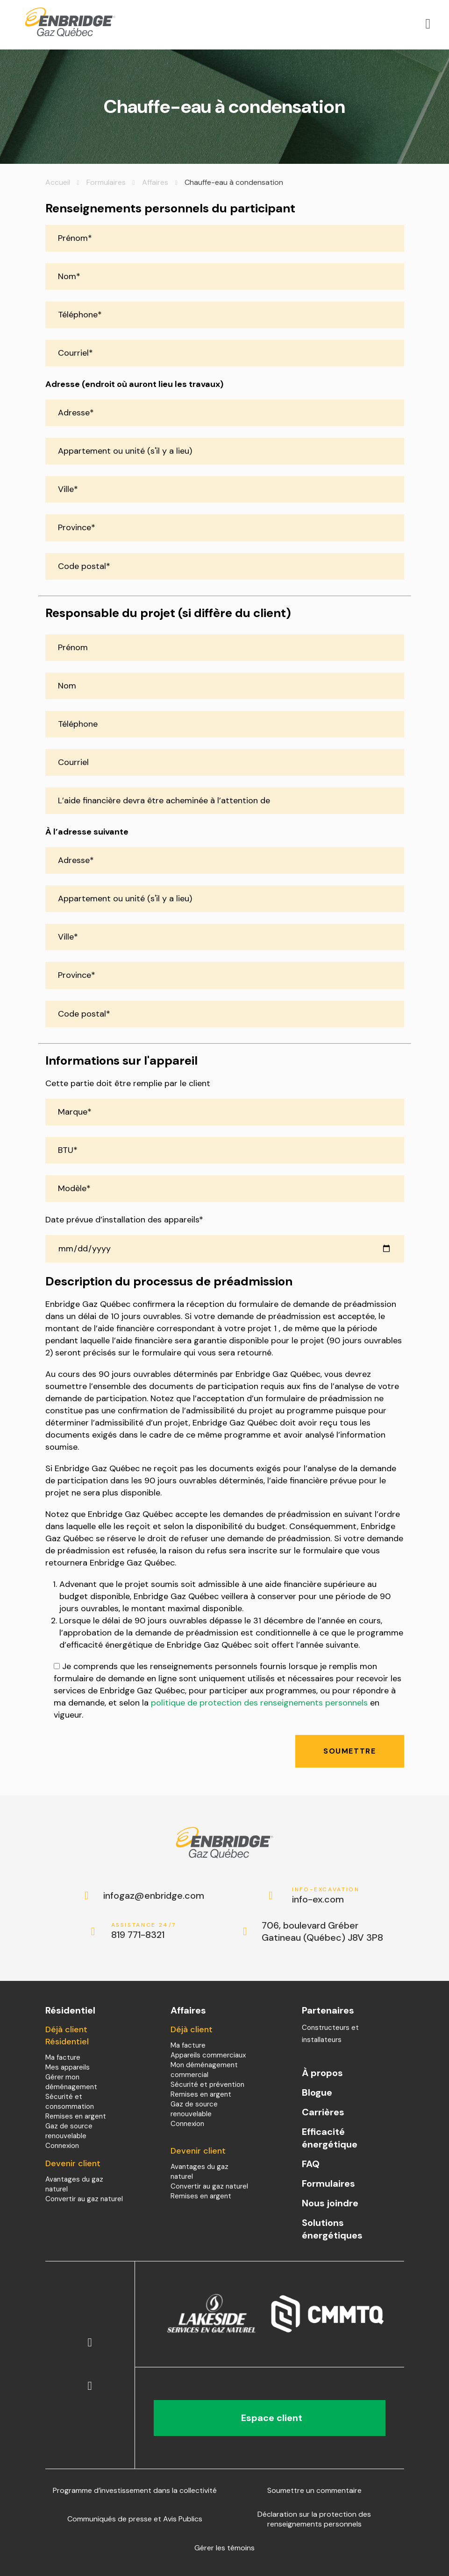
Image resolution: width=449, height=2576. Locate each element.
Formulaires (106, 182)
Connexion (62, 2145)
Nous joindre (330, 2203)
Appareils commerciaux (208, 2055)
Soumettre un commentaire (314, 2490)
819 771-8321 (145, 1931)
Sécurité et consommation (69, 2101)
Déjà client (192, 2029)
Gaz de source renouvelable (69, 2131)
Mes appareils (67, 2067)
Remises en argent (75, 2116)
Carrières (323, 2112)
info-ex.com (326, 1895)
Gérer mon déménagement (71, 2082)
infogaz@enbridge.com (144, 1895)
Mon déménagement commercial (204, 2069)
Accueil (57, 182)
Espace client (269, 2418)
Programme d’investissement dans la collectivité (135, 2490)
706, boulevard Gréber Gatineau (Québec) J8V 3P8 (322, 1931)
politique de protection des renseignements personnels (259, 1702)
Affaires (155, 182)
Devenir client (72, 2163)
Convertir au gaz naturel (84, 2199)
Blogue (317, 2092)
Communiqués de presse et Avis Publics (134, 2519)
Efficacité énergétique (329, 2138)
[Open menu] (428, 24)
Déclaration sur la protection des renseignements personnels (314, 2519)
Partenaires (328, 2010)
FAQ (311, 2164)
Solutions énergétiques (332, 2229)
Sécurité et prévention (207, 2084)
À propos (322, 2073)
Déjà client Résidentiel (67, 2035)
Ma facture (62, 2057)
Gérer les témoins (224, 2548)
